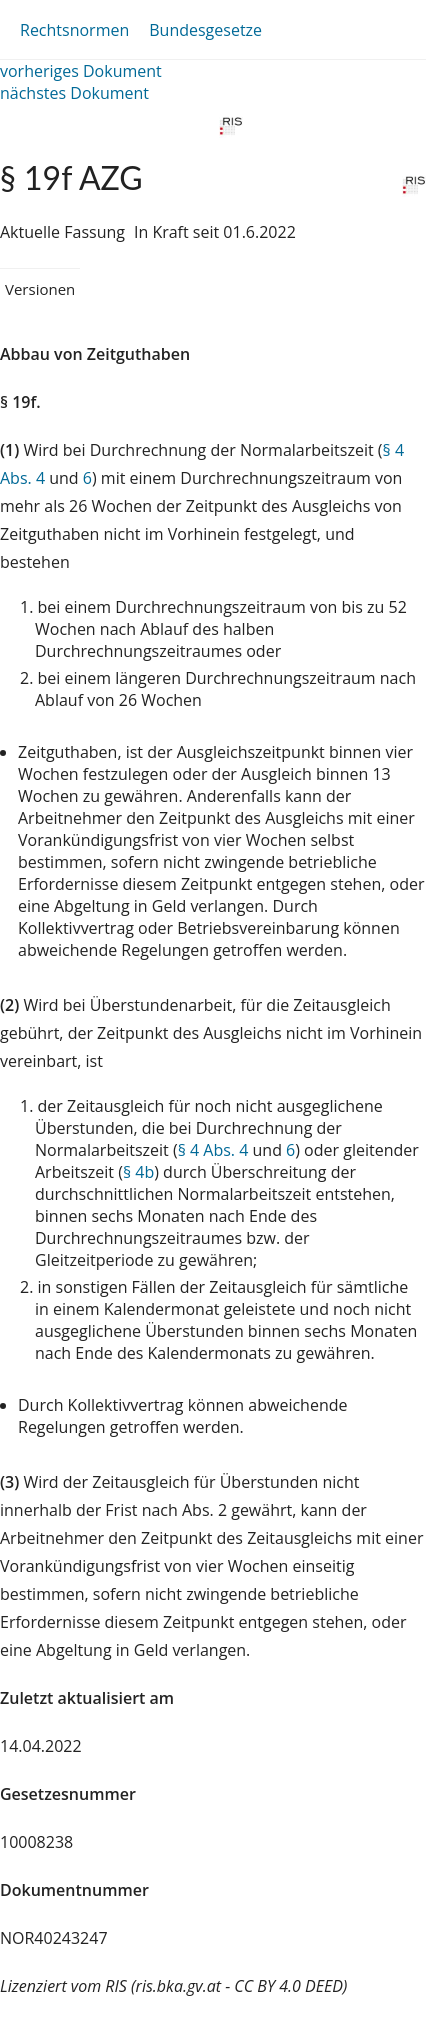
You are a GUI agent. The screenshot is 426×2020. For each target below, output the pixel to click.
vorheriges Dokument (81, 71)
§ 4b (138, 1172)
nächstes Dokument (74, 93)
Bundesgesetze (205, 30)
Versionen (40, 289)
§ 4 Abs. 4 (213, 1150)
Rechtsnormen (74, 30)
